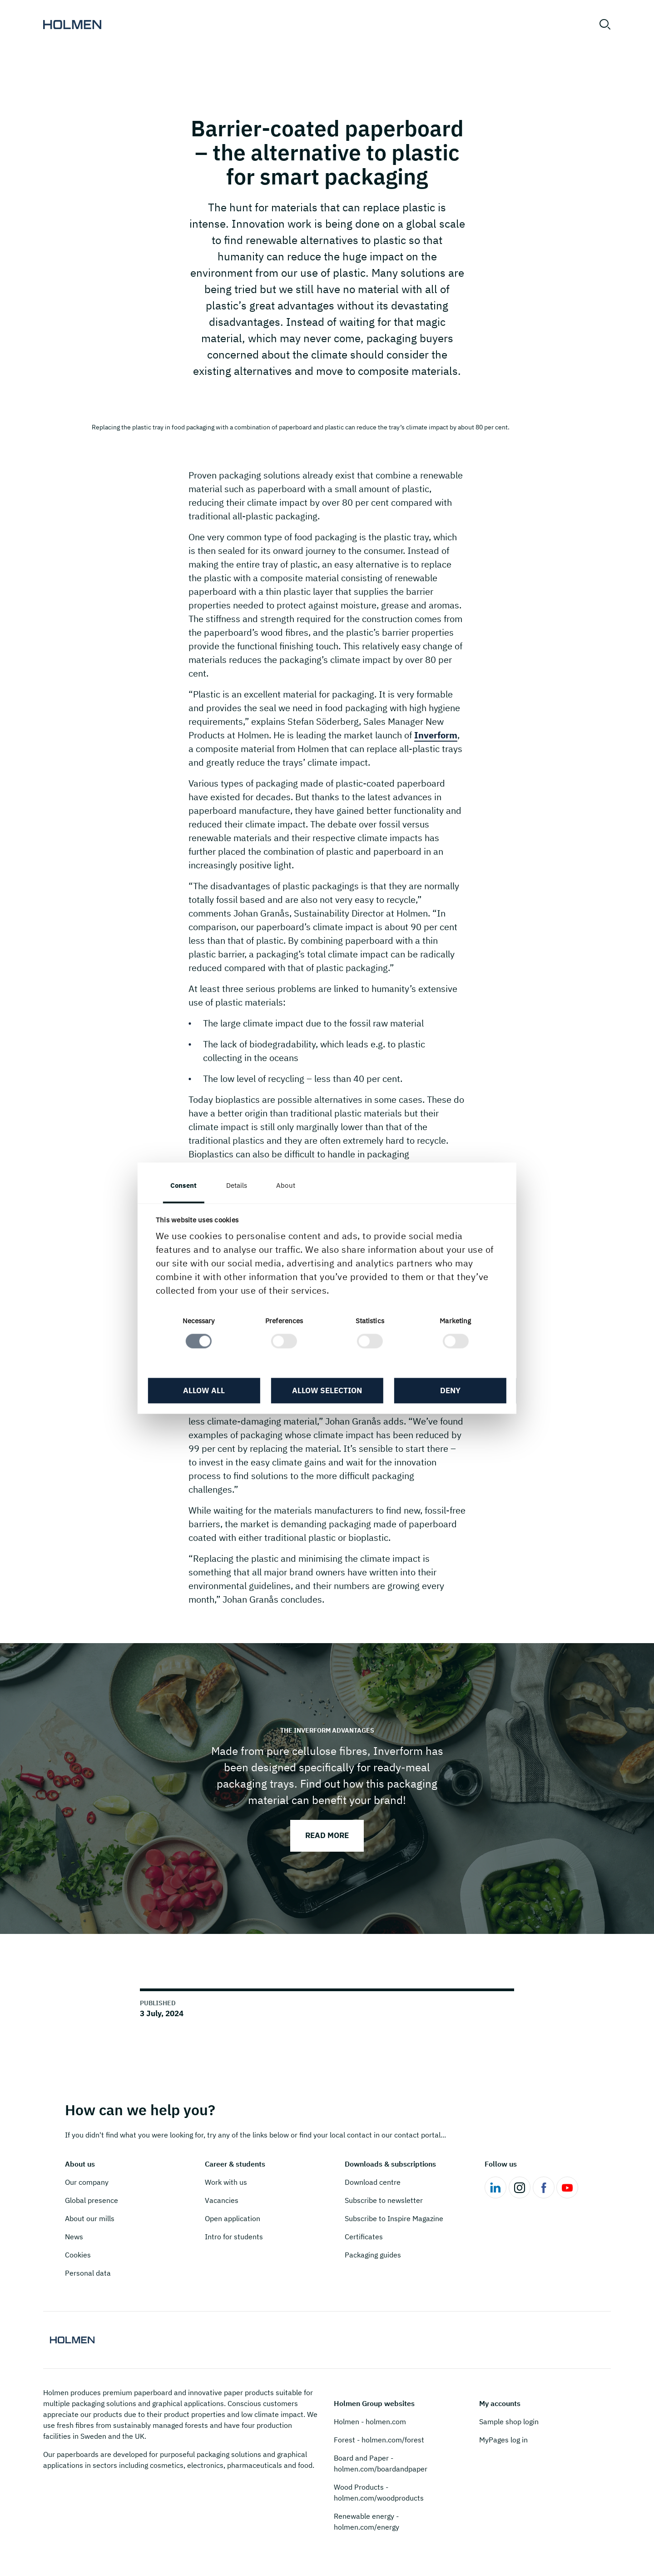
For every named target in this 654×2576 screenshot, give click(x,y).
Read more (327, 1835)
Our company (87, 2182)
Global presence (91, 2200)
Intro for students (234, 2236)
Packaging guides (373, 2254)
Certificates (364, 2236)
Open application (232, 2218)
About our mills (89, 2218)
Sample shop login (509, 2421)
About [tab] (286, 1185)
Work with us (226, 2182)
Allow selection (327, 1391)
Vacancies (221, 2200)
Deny (450, 1391)
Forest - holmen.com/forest (379, 2439)
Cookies (78, 2254)
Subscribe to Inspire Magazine (394, 2218)
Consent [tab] (184, 1185)
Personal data (88, 2272)
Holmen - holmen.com (370, 2421)
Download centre (373, 2182)
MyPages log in (503, 2439)
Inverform (435, 735)
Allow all (204, 1391)
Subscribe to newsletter (384, 2200)
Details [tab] (237, 1185)
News (74, 2236)
